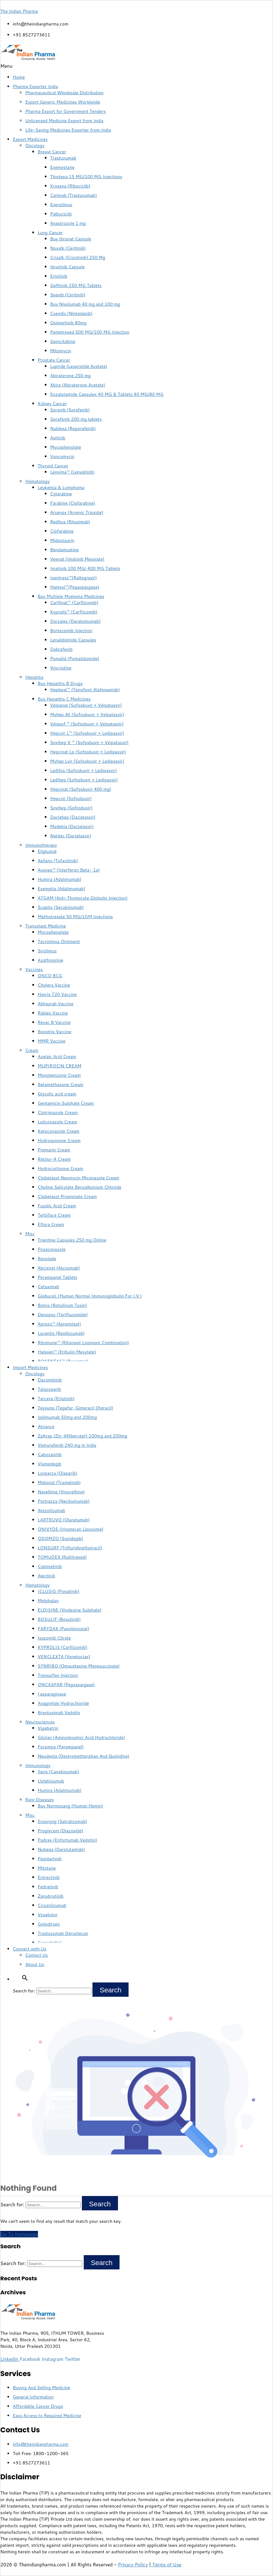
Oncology (35, 145)
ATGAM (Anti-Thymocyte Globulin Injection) (83, 898)
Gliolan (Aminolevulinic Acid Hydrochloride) (81, 1737)
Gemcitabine (62, 341)
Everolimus (61, 204)
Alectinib (46, 1576)
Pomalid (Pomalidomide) (74, 658)
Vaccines (34, 969)
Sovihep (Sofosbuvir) (71, 808)
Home (19, 77)
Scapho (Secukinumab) (61, 907)
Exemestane (62, 167)
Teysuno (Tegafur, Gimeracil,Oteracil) (75, 1408)
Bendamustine (64, 550)
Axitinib (57, 438)
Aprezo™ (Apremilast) (59, 1324)
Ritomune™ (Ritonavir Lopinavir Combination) (83, 1342)
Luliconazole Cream (57, 1122)
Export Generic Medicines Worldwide (62, 102)
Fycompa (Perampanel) (61, 1747)
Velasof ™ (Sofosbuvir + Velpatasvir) (87, 724)
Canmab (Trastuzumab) (73, 195)
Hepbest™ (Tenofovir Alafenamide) (85, 690)
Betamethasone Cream (60, 1084)
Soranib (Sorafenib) (70, 410)
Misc (30, 1234)
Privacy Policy (133, 2564)
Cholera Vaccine (54, 985)
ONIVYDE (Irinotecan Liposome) (70, 1529)
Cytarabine (61, 494)
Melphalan (48, 1601)
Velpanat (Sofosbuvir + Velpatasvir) (86, 705)
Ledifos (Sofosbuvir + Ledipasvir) (83, 770)
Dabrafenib (61, 649)
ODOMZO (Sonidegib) (60, 1538)
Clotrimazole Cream (58, 1112)
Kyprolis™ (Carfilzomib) (73, 612)
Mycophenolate (65, 447)
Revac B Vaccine (54, 1022)
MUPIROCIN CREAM (59, 1066)
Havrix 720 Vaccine (57, 994)
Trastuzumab (63, 158)
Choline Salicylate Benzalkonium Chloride (79, 1187)
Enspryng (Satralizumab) (62, 1821)
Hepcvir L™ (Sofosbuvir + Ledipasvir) (87, 733)
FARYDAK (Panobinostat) (63, 1629)
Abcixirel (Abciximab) (59, 1268)
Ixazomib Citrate (54, 1638)
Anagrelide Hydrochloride (63, 1703)
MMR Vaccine (51, 1041)
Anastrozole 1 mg (68, 223)
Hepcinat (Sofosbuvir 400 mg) (80, 789)
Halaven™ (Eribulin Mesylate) (67, 1352)
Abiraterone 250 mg (70, 375)
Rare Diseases (39, 1800)
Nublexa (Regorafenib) (73, 428)
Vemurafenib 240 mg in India (67, 1445)
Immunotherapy (41, 845)
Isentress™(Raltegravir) (73, 578)
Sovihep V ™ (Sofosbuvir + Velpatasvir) (89, 742)
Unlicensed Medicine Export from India (64, 121)
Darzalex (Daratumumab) (75, 621)
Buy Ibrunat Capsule (70, 239)
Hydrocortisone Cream (60, 1168)
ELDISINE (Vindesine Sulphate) (69, 1610)
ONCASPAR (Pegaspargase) (66, 1684)
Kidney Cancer (52, 403)
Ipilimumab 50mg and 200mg (67, 1417)
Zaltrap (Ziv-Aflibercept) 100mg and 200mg (82, 1436)
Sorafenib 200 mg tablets (76, 419)
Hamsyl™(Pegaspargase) (74, 587)
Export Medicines (30, 139)
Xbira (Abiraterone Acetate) (77, 385)
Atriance (46, 1426)
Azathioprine (50, 960)
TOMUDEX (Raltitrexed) (62, 1557)
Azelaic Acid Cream (57, 1056)
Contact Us (36, 1955)
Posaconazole (51, 1249)
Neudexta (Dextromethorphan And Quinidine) (83, 1756)
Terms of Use (166, 2564)
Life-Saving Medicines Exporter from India (68, 130)
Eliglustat (47, 851)
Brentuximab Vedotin (59, 1712)
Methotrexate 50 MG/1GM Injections (75, 916)
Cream (31, 1050)
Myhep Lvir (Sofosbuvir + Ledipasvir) (87, 761)
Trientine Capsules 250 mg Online (72, 1240)
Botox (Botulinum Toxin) (62, 1305)
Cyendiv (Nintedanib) (71, 313)
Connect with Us (29, 1949)
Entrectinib (49, 1877)
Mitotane (47, 1868)
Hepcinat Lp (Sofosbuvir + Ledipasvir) (88, 752)
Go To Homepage (19, 2234)
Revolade (47, 1259)
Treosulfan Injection (58, 1675)
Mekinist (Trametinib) (59, 1482)
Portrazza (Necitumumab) (64, 1501)
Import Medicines (30, 1367)
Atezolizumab (51, 1510)
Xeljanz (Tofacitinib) (58, 861)
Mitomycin (60, 351)
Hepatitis (34, 677)
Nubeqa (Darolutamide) (61, 1849)
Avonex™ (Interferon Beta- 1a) (69, 870)
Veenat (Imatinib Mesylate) (77, 559)
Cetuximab (48, 1286)
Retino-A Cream (54, 1159)
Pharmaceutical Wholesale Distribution (64, 93)
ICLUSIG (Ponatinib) (58, 1591)
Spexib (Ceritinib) (67, 295)
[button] (136, 66)
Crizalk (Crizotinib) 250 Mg (77, 257)
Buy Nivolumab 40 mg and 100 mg (85, 304)
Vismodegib (49, 1464)
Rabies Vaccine (53, 1013)
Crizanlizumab (52, 1905)
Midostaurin (62, 540)
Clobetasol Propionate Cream (67, 1196)
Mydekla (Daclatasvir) (72, 826)
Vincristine (61, 668)
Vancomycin (62, 456)
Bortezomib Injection (71, 630)
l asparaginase (52, 1694)
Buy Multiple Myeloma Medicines (71, 596)
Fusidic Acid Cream (57, 1206)
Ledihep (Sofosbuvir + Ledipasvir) (84, 780)
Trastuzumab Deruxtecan (63, 1933)
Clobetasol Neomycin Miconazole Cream (78, 1178)
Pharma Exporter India (35, 86)
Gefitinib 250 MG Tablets (75, 285)
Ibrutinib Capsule (67, 267)
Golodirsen (49, 1924)
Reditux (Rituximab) (70, 522)
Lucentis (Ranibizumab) (61, 1333)
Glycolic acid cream (57, 1094)
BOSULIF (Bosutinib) (59, 1619)
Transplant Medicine (45, 926)
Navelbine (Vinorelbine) (61, 1492)
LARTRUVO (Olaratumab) (64, 1520)
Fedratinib (48, 1887)
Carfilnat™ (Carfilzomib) (74, 602)
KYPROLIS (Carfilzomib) (62, 1647)
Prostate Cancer (54, 360)
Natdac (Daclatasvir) (70, 836)
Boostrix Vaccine (54, 1032)
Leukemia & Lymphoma (61, 487)
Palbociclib (61, 214)
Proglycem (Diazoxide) (60, 1831)
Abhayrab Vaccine (55, 1004)
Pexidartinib (50, 1859)
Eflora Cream (51, 1224)
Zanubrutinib (51, 1896)
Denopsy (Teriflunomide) (63, 1314)
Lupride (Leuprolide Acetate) (78, 366)
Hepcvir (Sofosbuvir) (71, 798)
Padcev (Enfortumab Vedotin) (67, 1840)
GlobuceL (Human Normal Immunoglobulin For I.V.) (90, 1296)
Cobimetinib (50, 1566)
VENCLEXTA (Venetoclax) (64, 1656)
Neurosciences (40, 1722)
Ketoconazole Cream (58, 1131)
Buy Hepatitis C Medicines (64, 699)
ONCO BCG (50, 976)
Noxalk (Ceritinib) (68, 248)
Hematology (37, 481)
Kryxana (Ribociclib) (70, 186)
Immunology (37, 1765)
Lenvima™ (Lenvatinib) (72, 472)
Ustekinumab (51, 1781)
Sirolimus (47, 951)
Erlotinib (58, 276)
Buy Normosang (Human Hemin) (70, 1806)
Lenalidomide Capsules (73, 640)
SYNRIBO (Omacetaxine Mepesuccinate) (79, 1666)
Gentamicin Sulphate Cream (66, 1103)
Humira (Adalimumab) (60, 879)
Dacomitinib (50, 1380)
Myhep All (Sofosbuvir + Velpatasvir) (87, 714)
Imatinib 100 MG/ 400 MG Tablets (85, 568)
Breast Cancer (52, 152)
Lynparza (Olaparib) (58, 1473)
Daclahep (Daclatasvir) (73, 817)
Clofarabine (61, 531)
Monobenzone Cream (59, 1075)
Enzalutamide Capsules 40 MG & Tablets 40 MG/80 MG (106, 394)
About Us (34, 1964)
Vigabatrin (48, 1728)
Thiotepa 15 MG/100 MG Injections (86, 176)
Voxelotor (48, 1915)
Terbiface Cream (54, 1215)
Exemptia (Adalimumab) (61, 889)
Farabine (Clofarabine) (72, 503)
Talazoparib (49, 1389)
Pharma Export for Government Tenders (65, 111)
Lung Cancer (50, 232)
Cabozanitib (50, 1454)
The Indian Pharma (19, 11)
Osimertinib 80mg (68, 323)
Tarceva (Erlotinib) (56, 1398)
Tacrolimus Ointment (59, 941)
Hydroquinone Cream (59, 1140)
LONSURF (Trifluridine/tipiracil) (70, 1548)
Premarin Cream (54, 1150)
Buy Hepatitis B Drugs (60, 683)
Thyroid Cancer (53, 466)
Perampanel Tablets (57, 1277)
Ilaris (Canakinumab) (58, 1772)
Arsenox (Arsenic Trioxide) (76, 512)
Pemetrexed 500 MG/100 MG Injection (89, 332)
